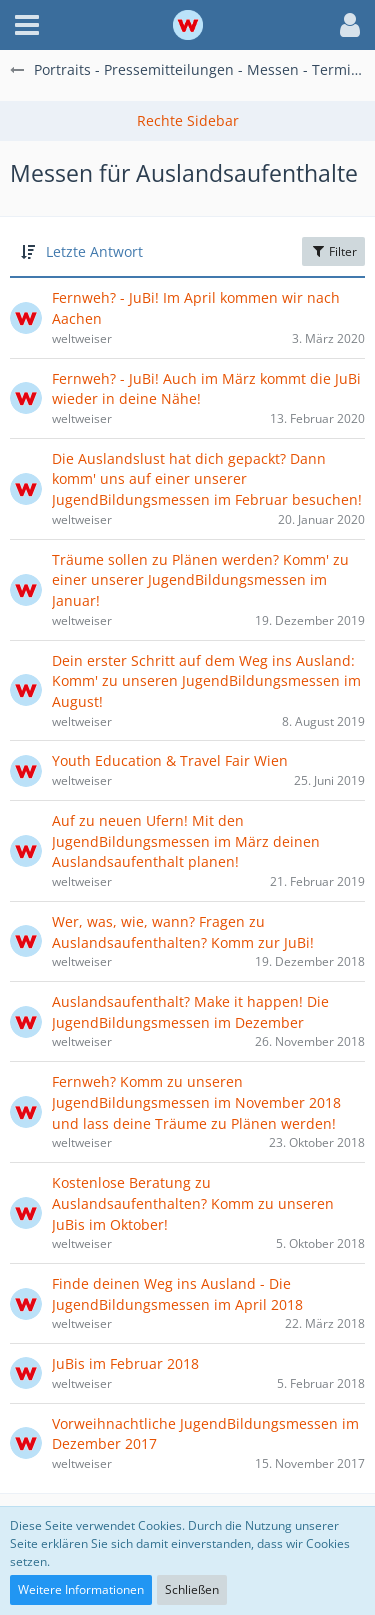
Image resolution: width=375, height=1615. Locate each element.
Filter (333, 251)
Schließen (192, 1589)
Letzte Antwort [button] (94, 251)
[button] (27, 25)
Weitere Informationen (81, 1589)
